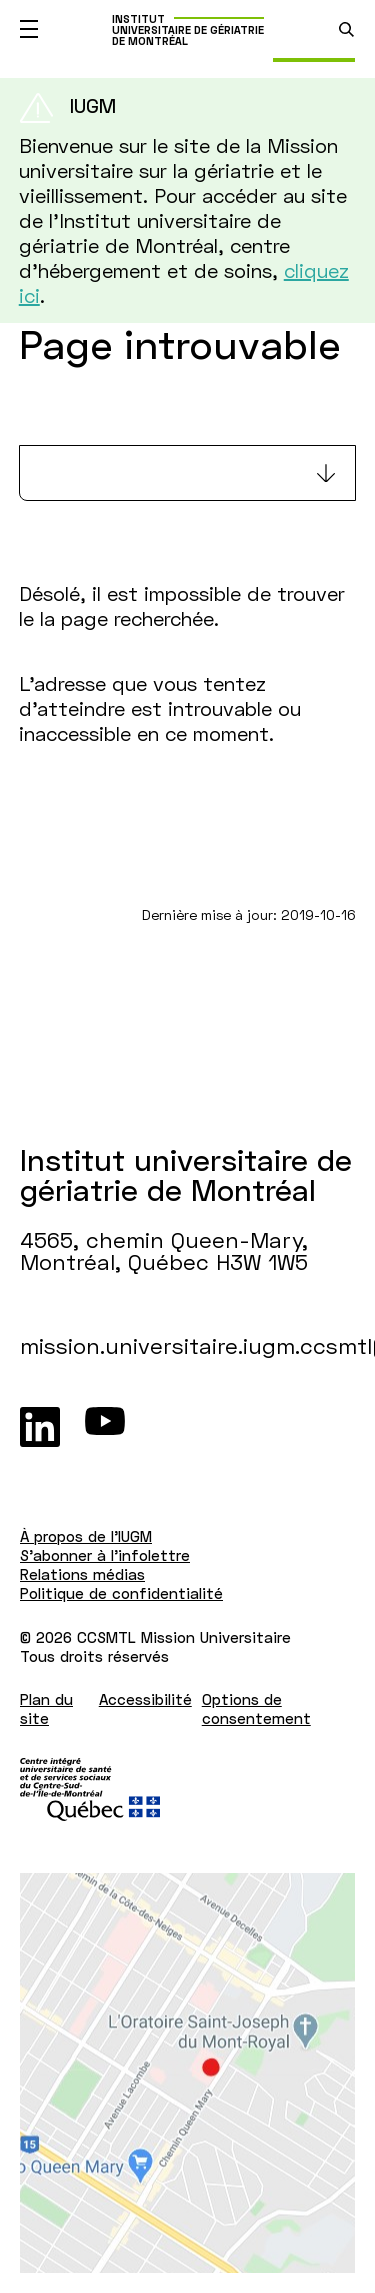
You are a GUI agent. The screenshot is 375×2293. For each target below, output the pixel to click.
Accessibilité (145, 1699)
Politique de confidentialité (121, 1593)
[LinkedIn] (40, 1427)
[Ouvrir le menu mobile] (29, 29)
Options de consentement (256, 1708)
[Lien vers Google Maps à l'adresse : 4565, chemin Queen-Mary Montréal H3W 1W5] (187, 2073)
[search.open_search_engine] (346, 29)
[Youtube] (105, 1427)
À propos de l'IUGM (86, 1536)
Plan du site (46, 1708)
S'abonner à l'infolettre (105, 1555)
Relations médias (82, 1574)
